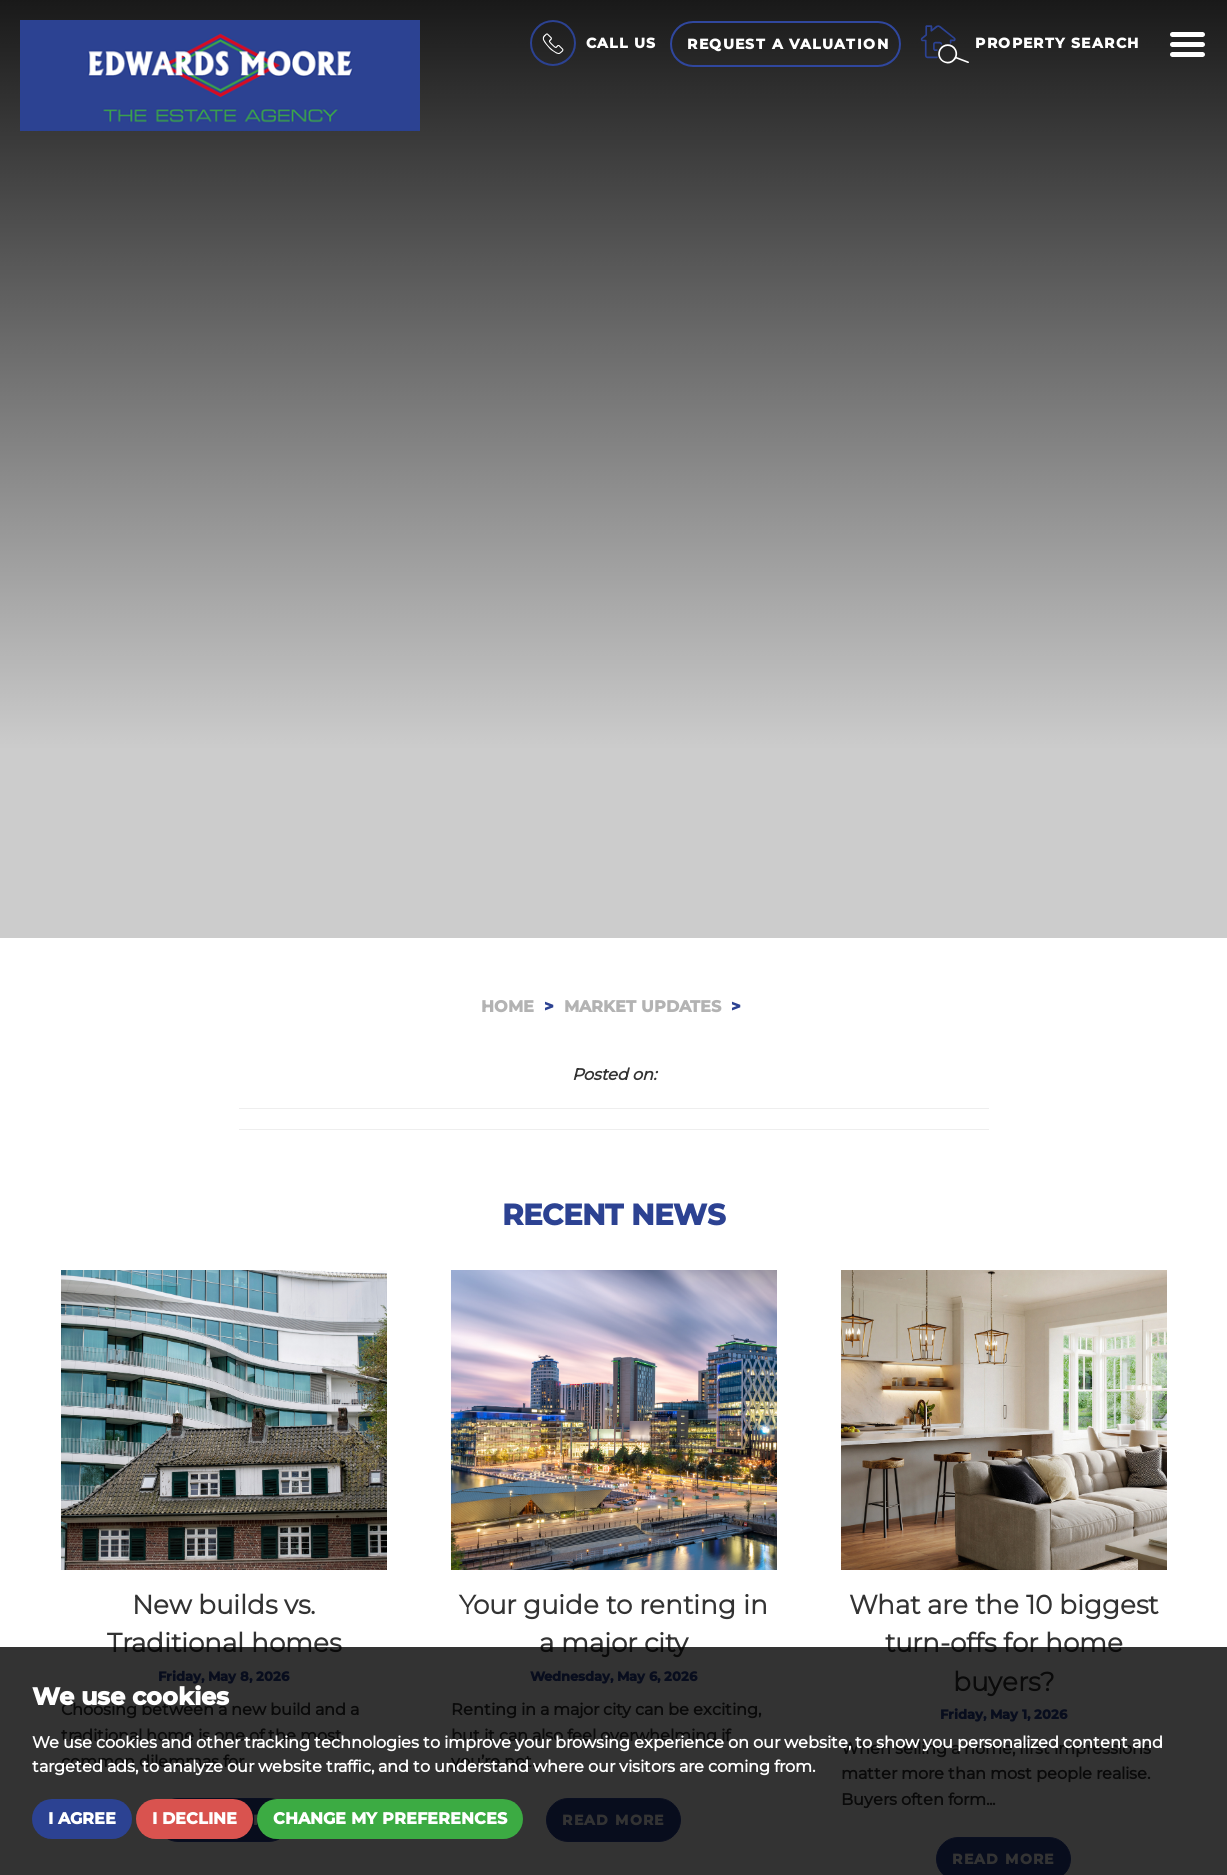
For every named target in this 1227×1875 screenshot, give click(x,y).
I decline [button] (194, 1818)
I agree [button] (82, 1818)
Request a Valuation (788, 44)
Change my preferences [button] (390, 1818)
